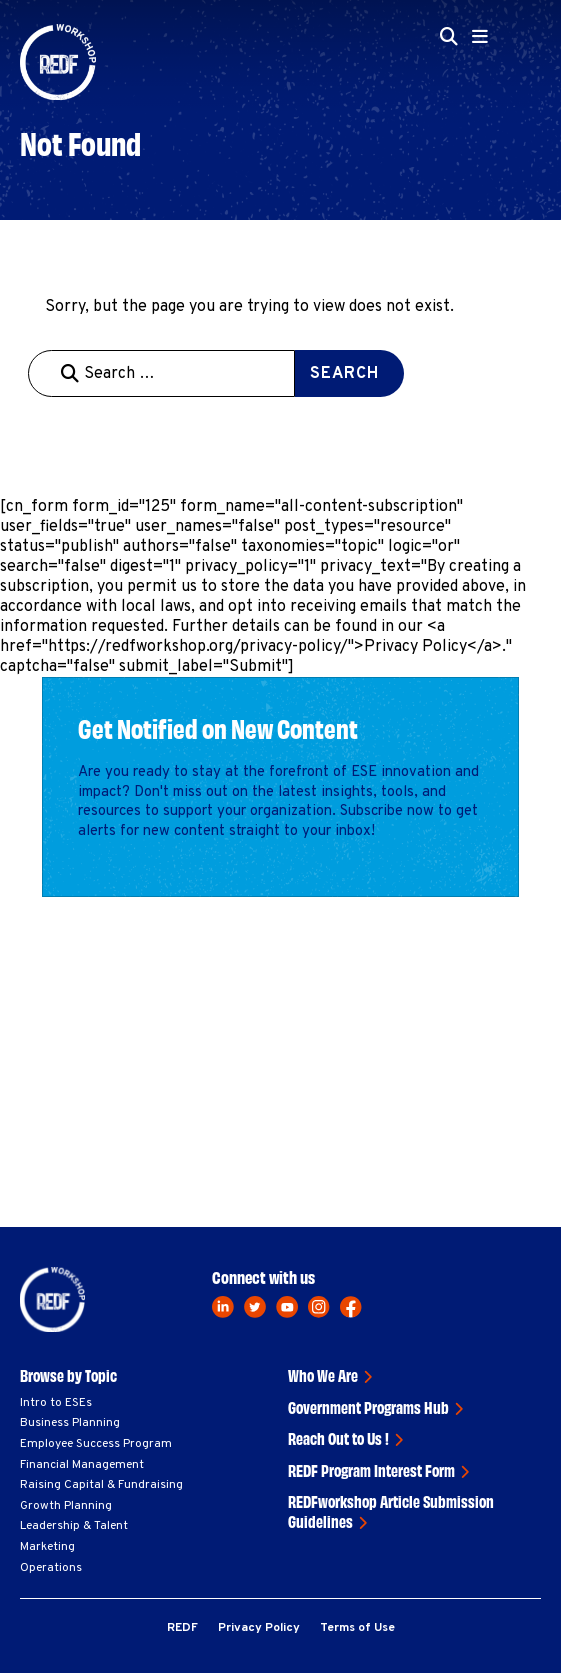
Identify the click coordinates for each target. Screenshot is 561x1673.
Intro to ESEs (56, 1403)
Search (344, 374)
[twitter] (255, 1307)
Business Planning (70, 1423)
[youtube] (287, 1307)
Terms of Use (357, 1628)
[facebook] (351, 1307)
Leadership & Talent (74, 1526)
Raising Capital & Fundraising (101, 1485)
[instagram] (319, 1307)
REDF (182, 1628)
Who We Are (323, 1375)
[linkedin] (223, 1307)
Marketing (47, 1547)
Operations (51, 1568)
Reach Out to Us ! (338, 1438)
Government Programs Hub (368, 1407)
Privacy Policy (259, 1628)
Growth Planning (66, 1506)
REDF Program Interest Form (371, 1470)
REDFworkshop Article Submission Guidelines (391, 1511)
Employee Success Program (96, 1444)
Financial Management (82, 1465)
